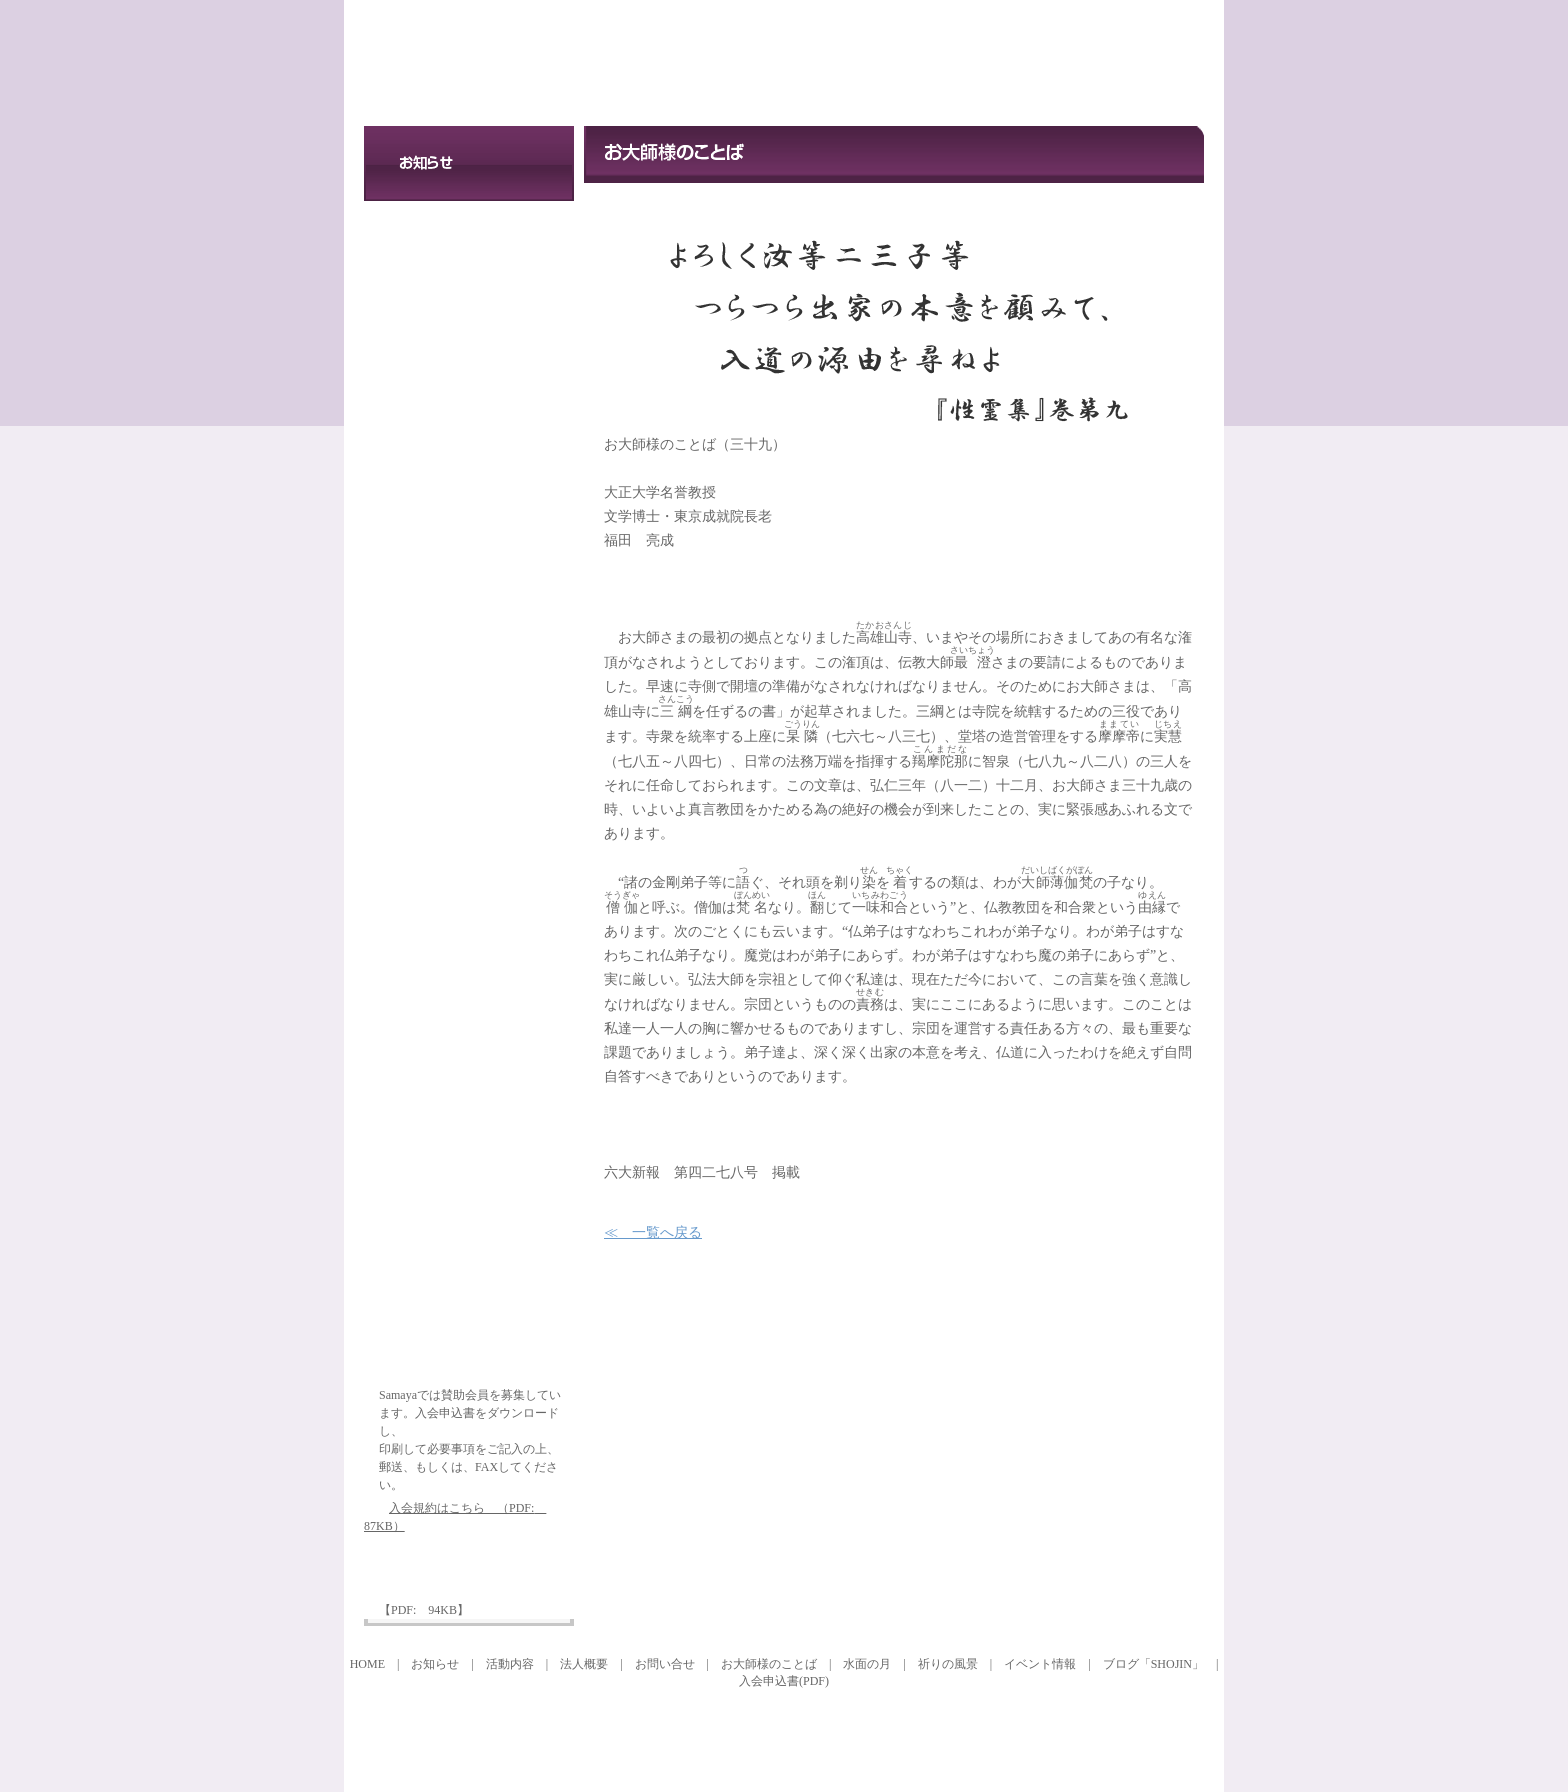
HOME (367, 1664)
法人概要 (469, 313)
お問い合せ (469, 388)
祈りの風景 (469, 1066)
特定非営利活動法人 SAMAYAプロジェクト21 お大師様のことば (544, 63)
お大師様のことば (469, 706)
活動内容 (469, 238)
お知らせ (469, 163)
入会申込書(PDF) (784, 1681)
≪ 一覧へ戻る (653, 1232)
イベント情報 (469, 526)
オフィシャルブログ (469, 1246)
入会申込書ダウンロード (469, 1573)
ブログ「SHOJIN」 (1153, 1664)
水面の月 (469, 886)
